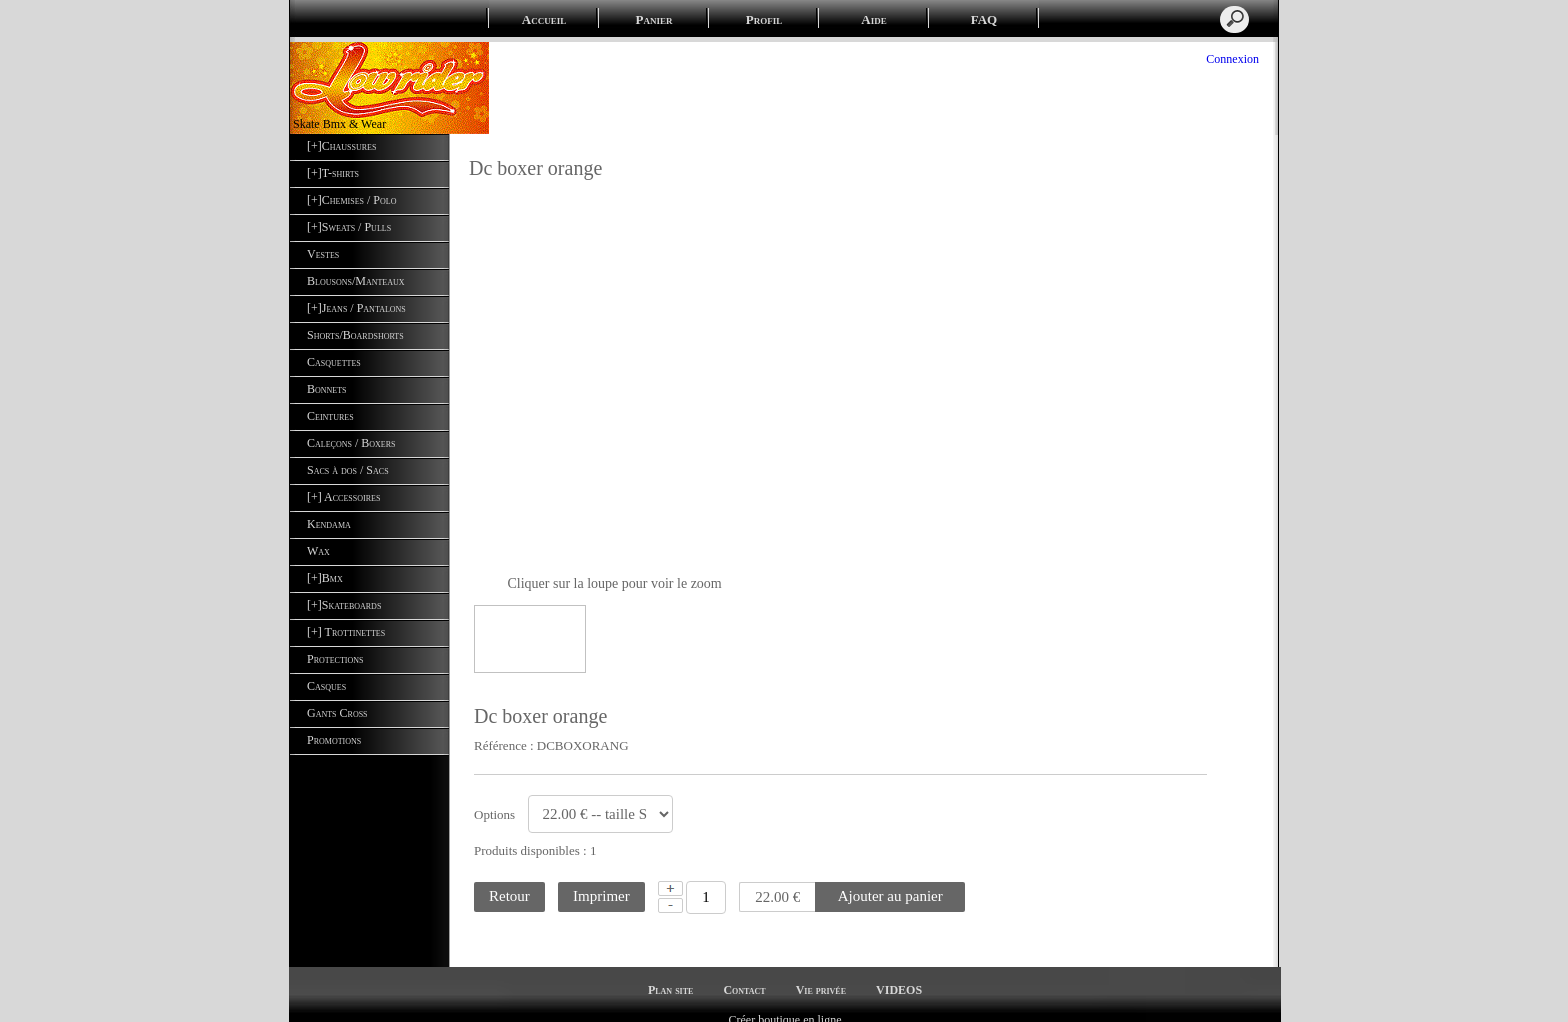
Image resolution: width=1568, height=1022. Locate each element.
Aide (873, 19)
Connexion (1231, 59)
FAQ (984, 19)
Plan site (670, 973)
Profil (764, 19)
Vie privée (821, 973)
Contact (744, 973)
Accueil (544, 19)
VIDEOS (899, 973)
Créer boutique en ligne (785, 1003)
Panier (654, 19)
